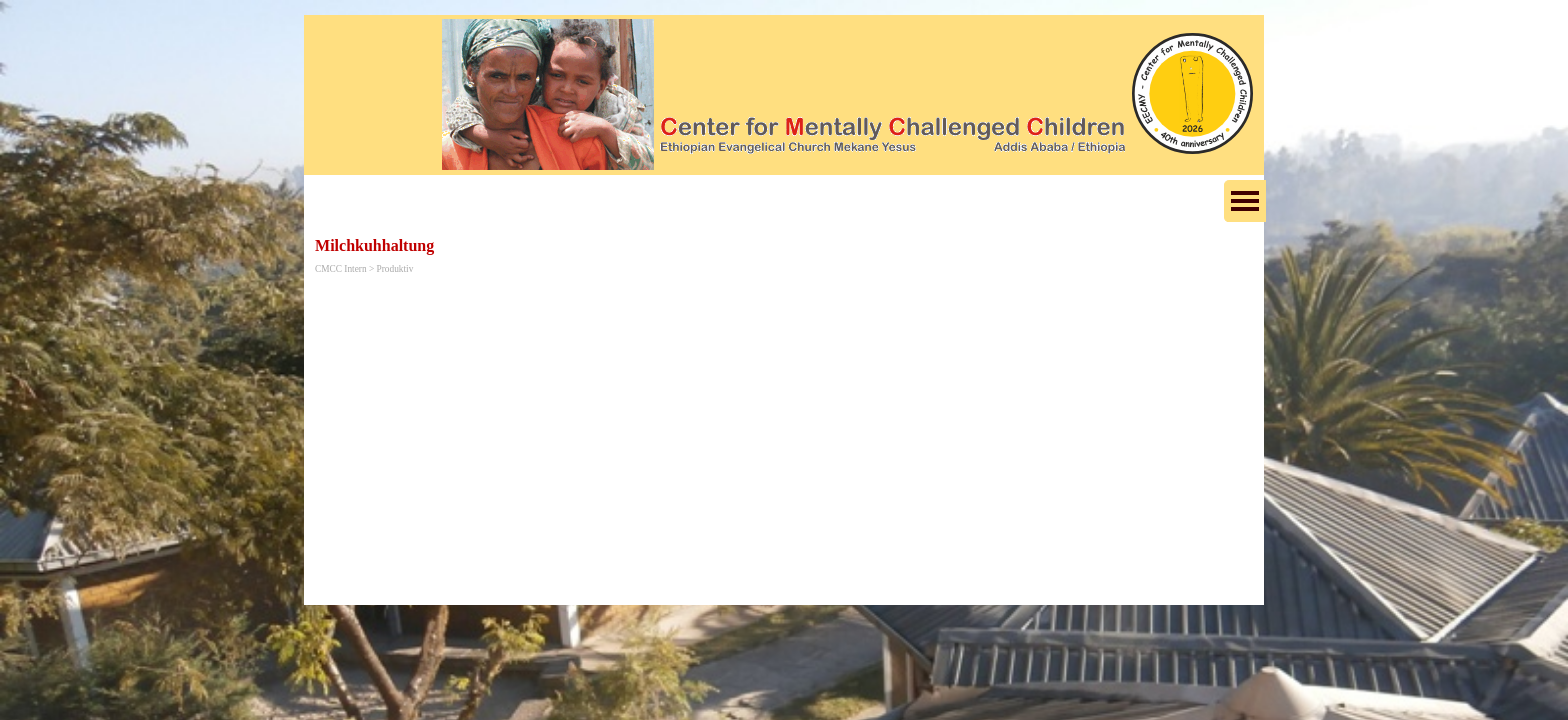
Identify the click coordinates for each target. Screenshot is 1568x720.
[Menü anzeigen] (1245, 201)
